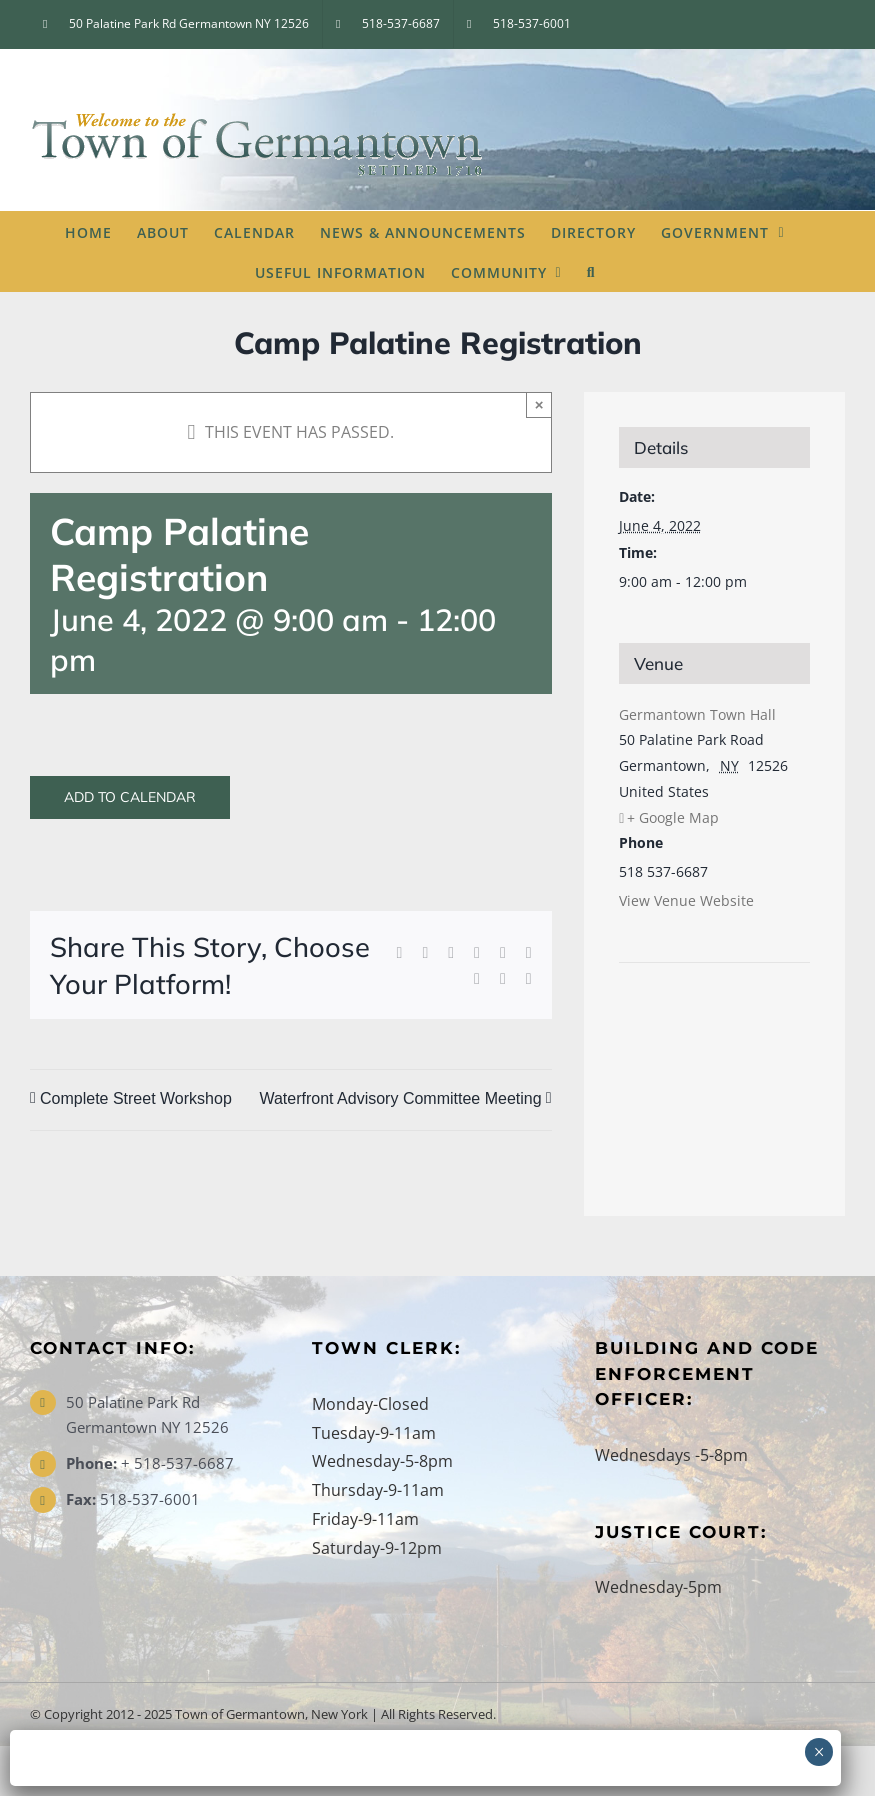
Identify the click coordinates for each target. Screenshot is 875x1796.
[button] (591, 271)
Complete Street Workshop (136, 1098)
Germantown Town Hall (697, 714)
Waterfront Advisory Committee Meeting (400, 1098)
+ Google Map (673, 817)
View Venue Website (686, 900)
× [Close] (539, 404)
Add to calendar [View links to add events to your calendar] (130, 797)
